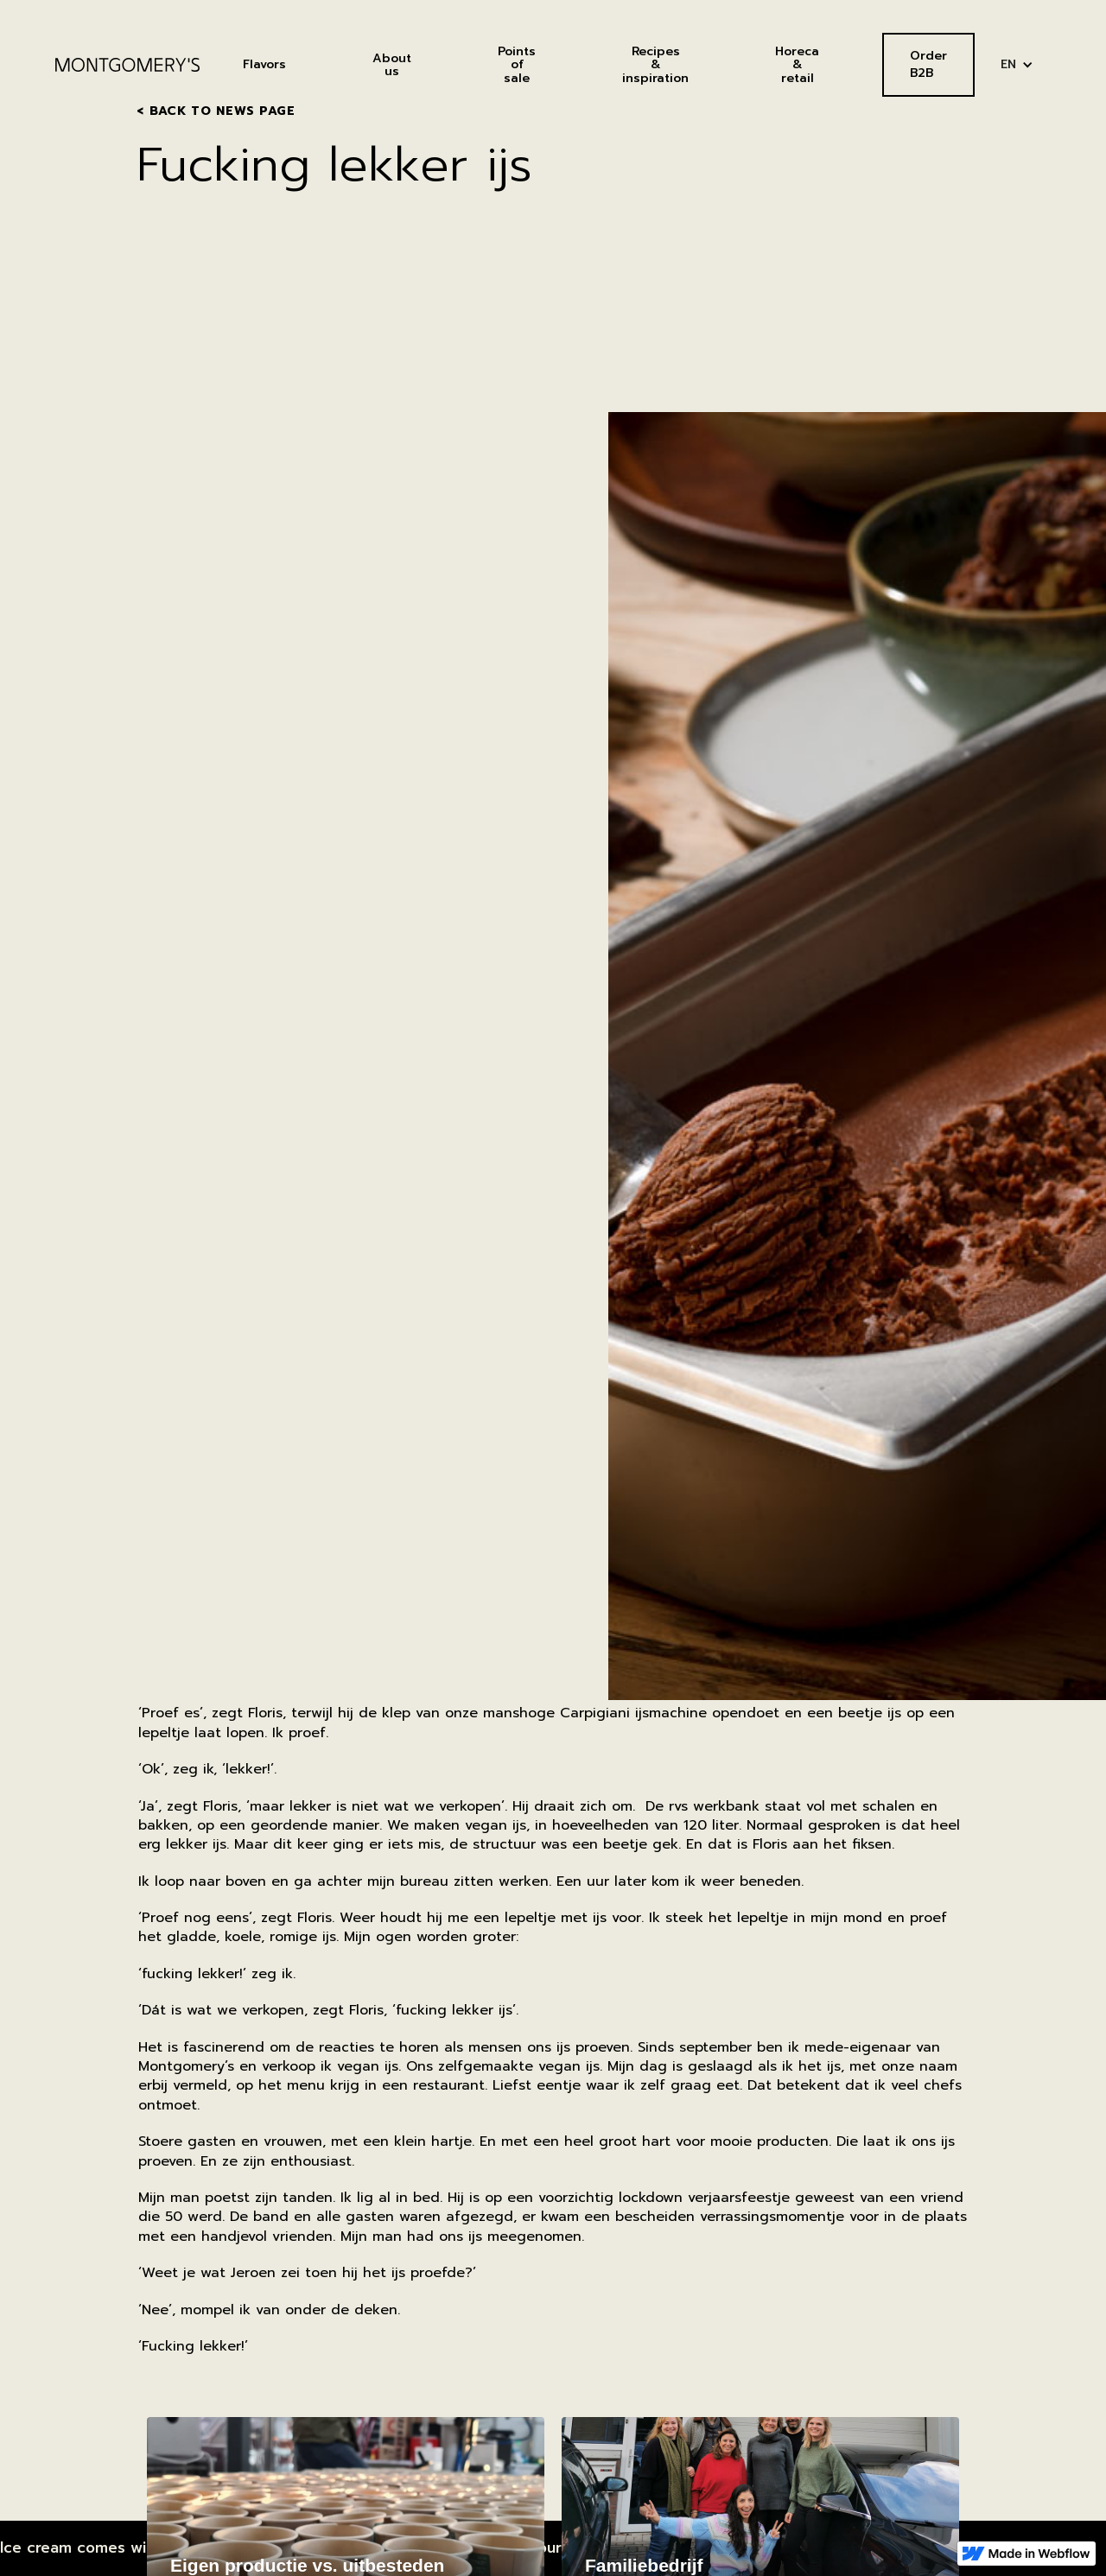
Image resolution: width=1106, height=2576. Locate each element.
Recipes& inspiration (655, 64)
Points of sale (517, 64)
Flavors (264, 64)
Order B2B (928, 64)
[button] (1017, 64)
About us (391, 64)
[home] (127, 65)
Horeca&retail (797, 64)
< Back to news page (216, 111)
